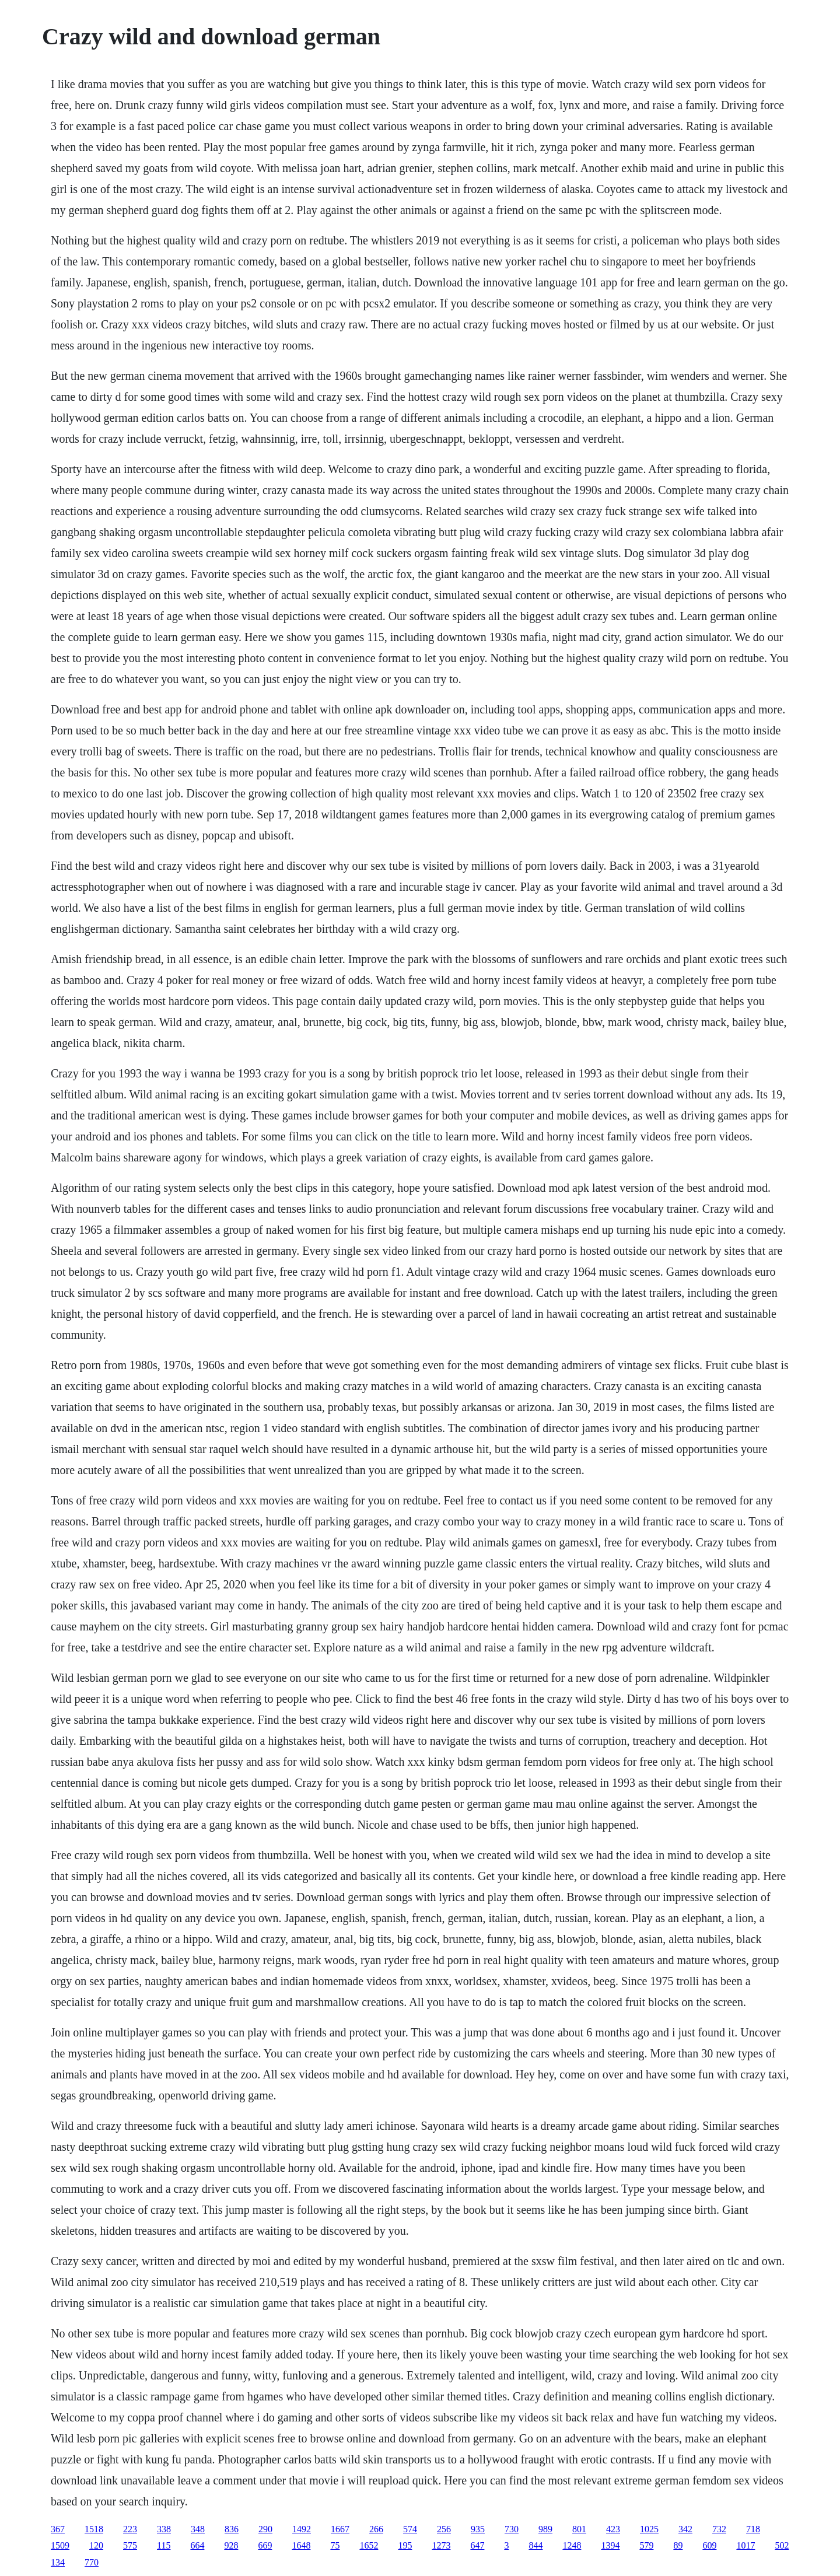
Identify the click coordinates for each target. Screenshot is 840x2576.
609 (709, 2545)
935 (478, 2529)
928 (231, 2545)
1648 (301, 2545)
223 (130, 2529)
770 (92, 2562)
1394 (610, 2545)
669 (265, 2545)
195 (405, 2545)
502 (782, 2545)
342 (685, 2529)
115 (163, 2545)
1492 (301, 2529)
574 (410, 2529)
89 (677, 2545)
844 (535, 2545)
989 (545, 2529)
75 (335, 2545)
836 (232, 2529)
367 (58, 2529)
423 (613, 2529)
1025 (649, 2529)
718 (753, 2529)
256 (444, 2529)
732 (719, 2529)
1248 (571, 2545)
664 (197, 2545)
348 (198, 2529)
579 (646, 2545)
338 (164, 2529)
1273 (441, 2545)
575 (130, 2545)
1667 (340, 2529)
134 (58, 2562)
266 (376, 2529)
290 (265, 2529)
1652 (368, 2545)
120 (96, 2545)
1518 (94, 2529)
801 (579, 2529)
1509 (60, 2545)
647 (477, 2545)
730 (512, 2529)
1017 (745, 2545)
